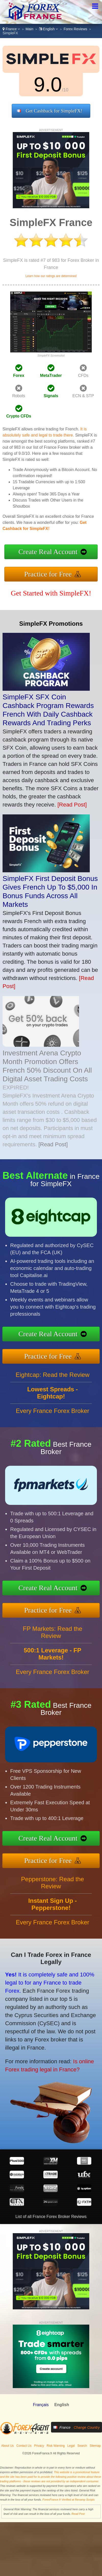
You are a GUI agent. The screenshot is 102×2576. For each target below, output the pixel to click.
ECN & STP (83, 396)
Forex (18, 375)
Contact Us (23, 2446)
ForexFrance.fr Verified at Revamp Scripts (68, 2499)
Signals (51, 396)
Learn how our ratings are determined (51, 276)
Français (40, 2405)
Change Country (87, 2427)
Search (82, 2446)
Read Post (78, 2513)
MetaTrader (51, 375)
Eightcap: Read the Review (53, 1398)
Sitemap (95, 2446)
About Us (7, 2446)
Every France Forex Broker (52, 1434)
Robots (18, 396)
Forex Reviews (75, 29)
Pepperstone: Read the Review (52, 1906)
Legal (71, 2446)
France (11, 29)
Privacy (39, 2446)
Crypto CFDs (18, 416)
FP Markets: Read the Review (52, 1656)
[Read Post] (72, 804)
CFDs (83, 375)
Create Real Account (48, 552)
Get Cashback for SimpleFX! (54, 111)
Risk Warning (56, 2446)
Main (29, 29)
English (48, 29)
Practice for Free (48, 574)
